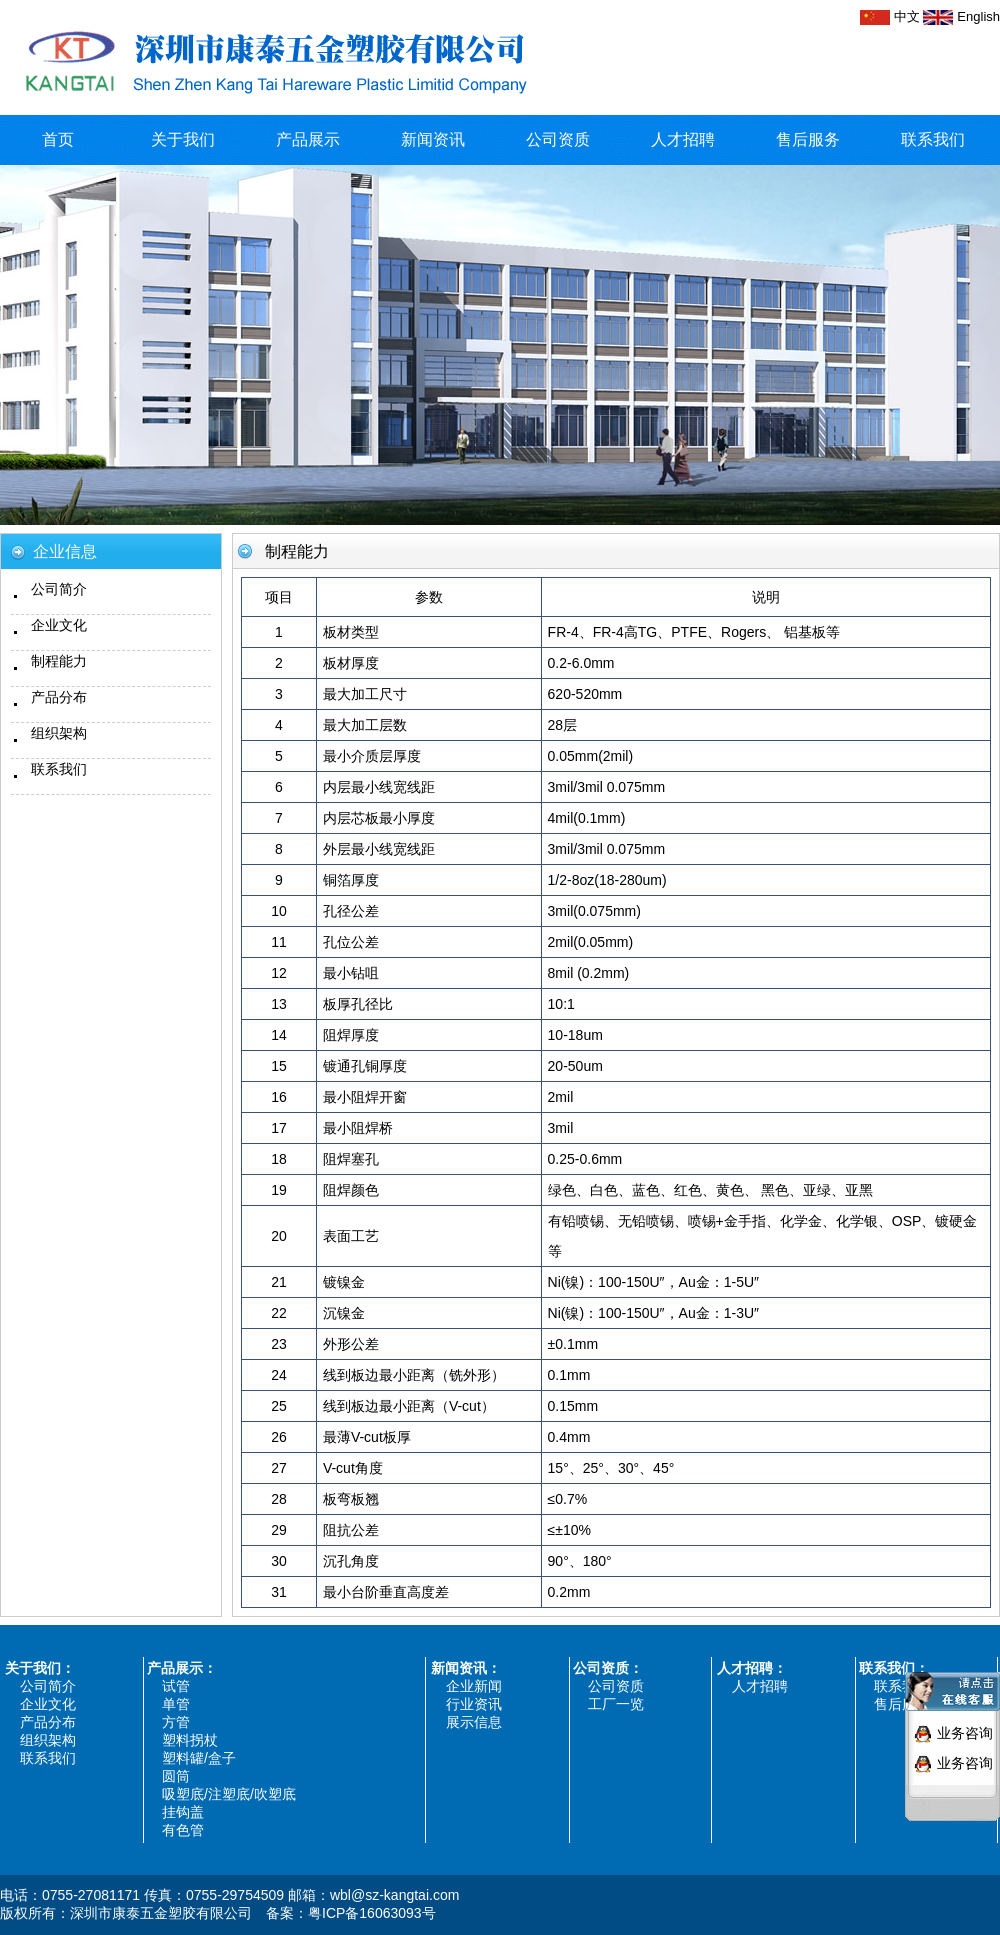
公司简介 (59, 589)
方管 (176, 1722)
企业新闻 (474, 1686)
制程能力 (59, 661)
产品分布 (59, 697)
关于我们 (183, 139)
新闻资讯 (433, 139)
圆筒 (176, 1776)
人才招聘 (683, 139)
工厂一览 (616, 1704)
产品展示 (308, 139)
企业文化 (59, 625)
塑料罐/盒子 (199, 1758)
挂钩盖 (183, 1812)
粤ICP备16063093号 (372, 1913)
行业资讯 (474, 1704)
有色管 (183, 1830)
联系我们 (933, 139)
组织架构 (59, 733)
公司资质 (558, 139)
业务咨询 (965, 1721)
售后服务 (808, 139)
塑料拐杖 (190, 1740)
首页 (58, 139)
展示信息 (474, 1722)
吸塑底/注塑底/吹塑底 (229, 1794)
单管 (176, 1704)
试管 (176, 1686)
